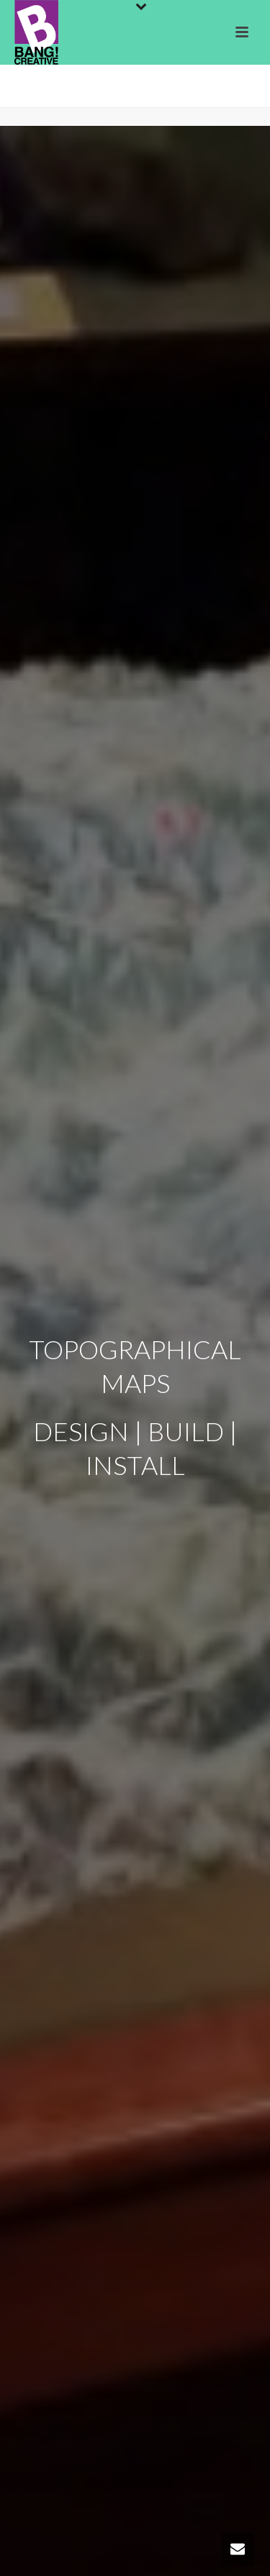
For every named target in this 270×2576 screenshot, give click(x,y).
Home (80, 97)
